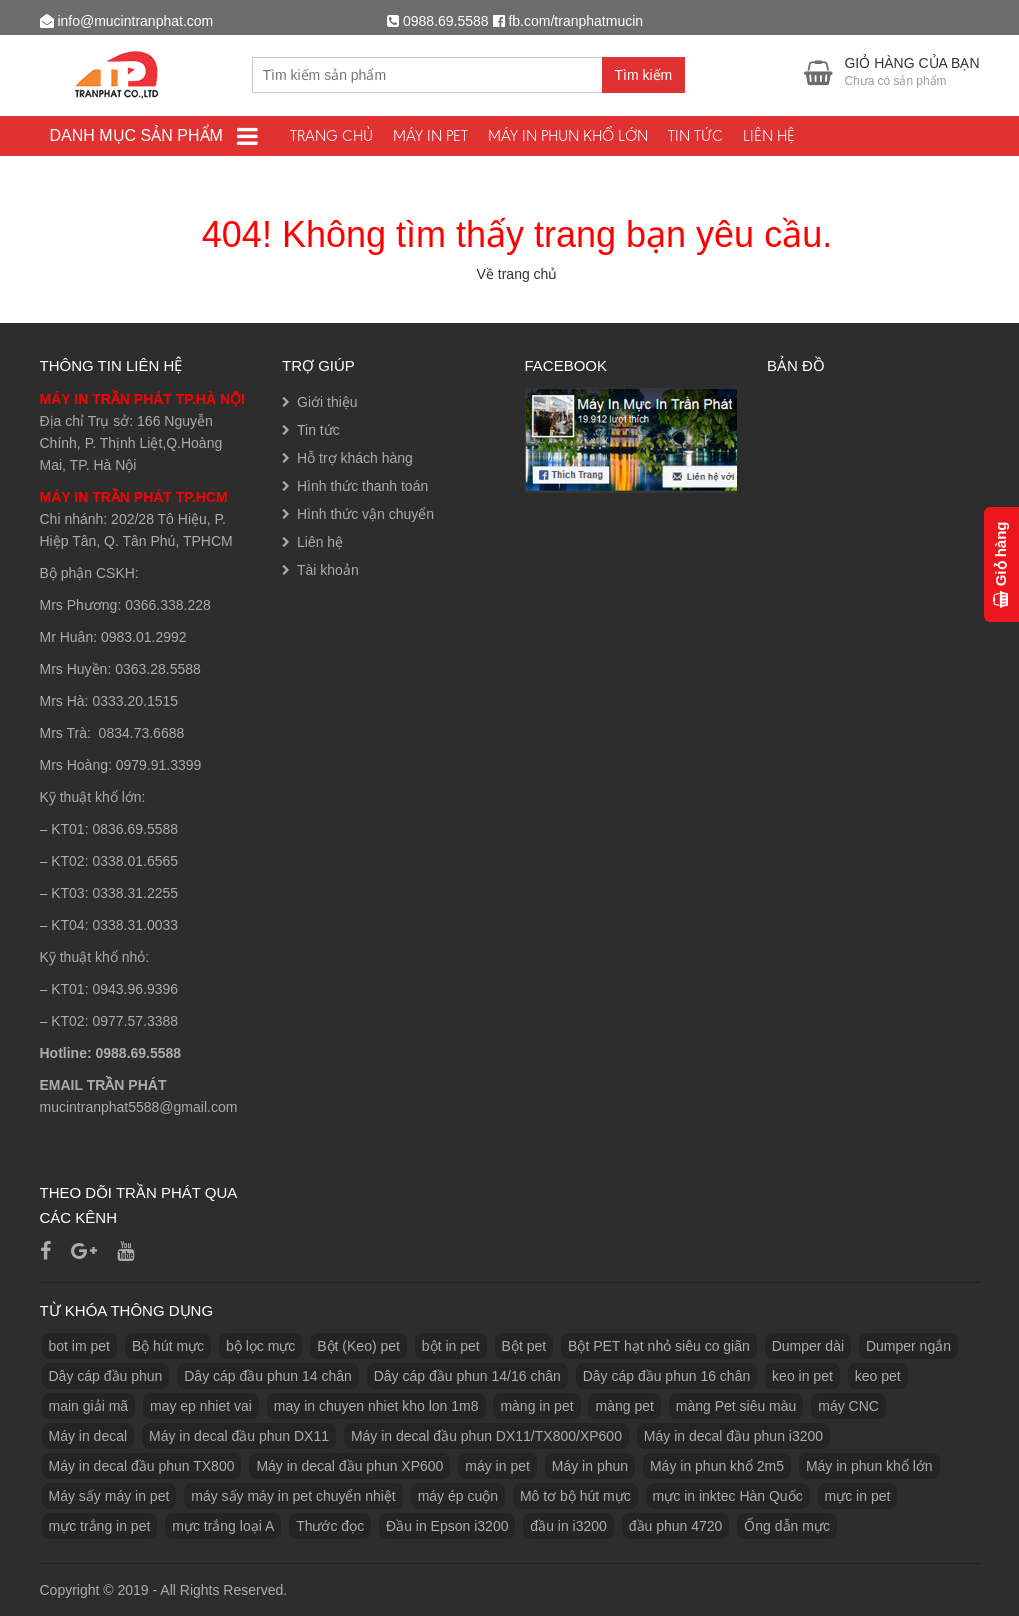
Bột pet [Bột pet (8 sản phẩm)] (524, 1346)
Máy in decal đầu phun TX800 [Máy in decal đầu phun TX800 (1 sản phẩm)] (142, 1466)
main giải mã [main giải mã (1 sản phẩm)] (89, 1406)
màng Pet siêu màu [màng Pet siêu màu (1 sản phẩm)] (736, 1406)
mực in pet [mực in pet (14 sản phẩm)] (858, 1496)
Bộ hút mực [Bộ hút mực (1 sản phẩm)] (168, 1346)
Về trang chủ (517, 274)
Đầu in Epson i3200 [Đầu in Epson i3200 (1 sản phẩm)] (447, 1526)
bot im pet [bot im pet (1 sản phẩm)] (79, 1346)
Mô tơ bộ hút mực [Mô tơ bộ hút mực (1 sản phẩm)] (575, 1496)
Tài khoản (328, 570)
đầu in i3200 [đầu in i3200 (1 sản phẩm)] (568, 1526)
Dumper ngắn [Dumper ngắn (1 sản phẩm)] (908, 1346)
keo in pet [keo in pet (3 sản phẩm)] (802, 1376)
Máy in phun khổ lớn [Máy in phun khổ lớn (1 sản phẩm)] (869, 1466)
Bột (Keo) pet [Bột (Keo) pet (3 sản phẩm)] (358, 1346)
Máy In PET (430, 135)
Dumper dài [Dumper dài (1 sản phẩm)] (808, 1346)
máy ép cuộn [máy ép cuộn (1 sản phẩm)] (458, 1496)
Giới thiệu (327, 402)
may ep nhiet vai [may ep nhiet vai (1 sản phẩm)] (201, 1406)
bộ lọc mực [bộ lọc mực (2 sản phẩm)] (260, 1346)
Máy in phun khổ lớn (568, 135)
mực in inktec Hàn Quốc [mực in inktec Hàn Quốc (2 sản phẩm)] (728, 1496)
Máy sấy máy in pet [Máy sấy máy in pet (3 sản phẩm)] (109, 1496)
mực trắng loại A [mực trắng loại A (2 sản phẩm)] (223, 1526)
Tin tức (695, 135)
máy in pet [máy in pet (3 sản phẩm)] (497, 1466)
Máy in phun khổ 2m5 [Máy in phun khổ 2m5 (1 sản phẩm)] (717, 1466)
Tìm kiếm (644, 75)
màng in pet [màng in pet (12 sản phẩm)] (536, 1406)
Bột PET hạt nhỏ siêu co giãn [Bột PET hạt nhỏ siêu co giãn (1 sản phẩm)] (659, 1346)
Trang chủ (331, 135)
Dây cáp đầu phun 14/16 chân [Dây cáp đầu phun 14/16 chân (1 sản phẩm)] (467, 1376)
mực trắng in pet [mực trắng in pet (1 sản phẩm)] (100, 1526)
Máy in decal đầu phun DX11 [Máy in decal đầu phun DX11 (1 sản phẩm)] (239, 1436)
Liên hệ (769, 135)
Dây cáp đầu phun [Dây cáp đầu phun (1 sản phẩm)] (106, 1376)
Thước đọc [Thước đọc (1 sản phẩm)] (330, 1526)
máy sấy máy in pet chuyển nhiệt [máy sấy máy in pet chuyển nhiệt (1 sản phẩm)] (293, 1496)
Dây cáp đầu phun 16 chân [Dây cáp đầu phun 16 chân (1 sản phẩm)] (667, 1376)
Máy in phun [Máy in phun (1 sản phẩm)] (590, 1466)
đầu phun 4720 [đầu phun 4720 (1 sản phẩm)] (676, 1526)
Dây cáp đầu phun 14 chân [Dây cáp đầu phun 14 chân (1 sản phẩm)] (268, 1376)
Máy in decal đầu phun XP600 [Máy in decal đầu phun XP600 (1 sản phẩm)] (349, 1466)
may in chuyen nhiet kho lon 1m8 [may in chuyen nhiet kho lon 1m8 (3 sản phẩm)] (376, 1406)
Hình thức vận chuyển (365, 514)
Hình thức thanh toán (362, 486)
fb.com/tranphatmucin (575, 21)
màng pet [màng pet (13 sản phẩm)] (624, 1406)
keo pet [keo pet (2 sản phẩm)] (878, 1376)
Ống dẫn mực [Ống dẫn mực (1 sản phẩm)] (787, 1526)
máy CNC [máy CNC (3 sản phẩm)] (848, 1406)
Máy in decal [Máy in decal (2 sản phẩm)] (88, 1436)
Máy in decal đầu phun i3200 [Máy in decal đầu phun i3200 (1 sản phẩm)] (733, 1436)
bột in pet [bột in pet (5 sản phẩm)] (451, 1346)
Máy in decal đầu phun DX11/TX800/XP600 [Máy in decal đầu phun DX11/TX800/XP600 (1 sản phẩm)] (486, 1436)
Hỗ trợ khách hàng (355, 458)
